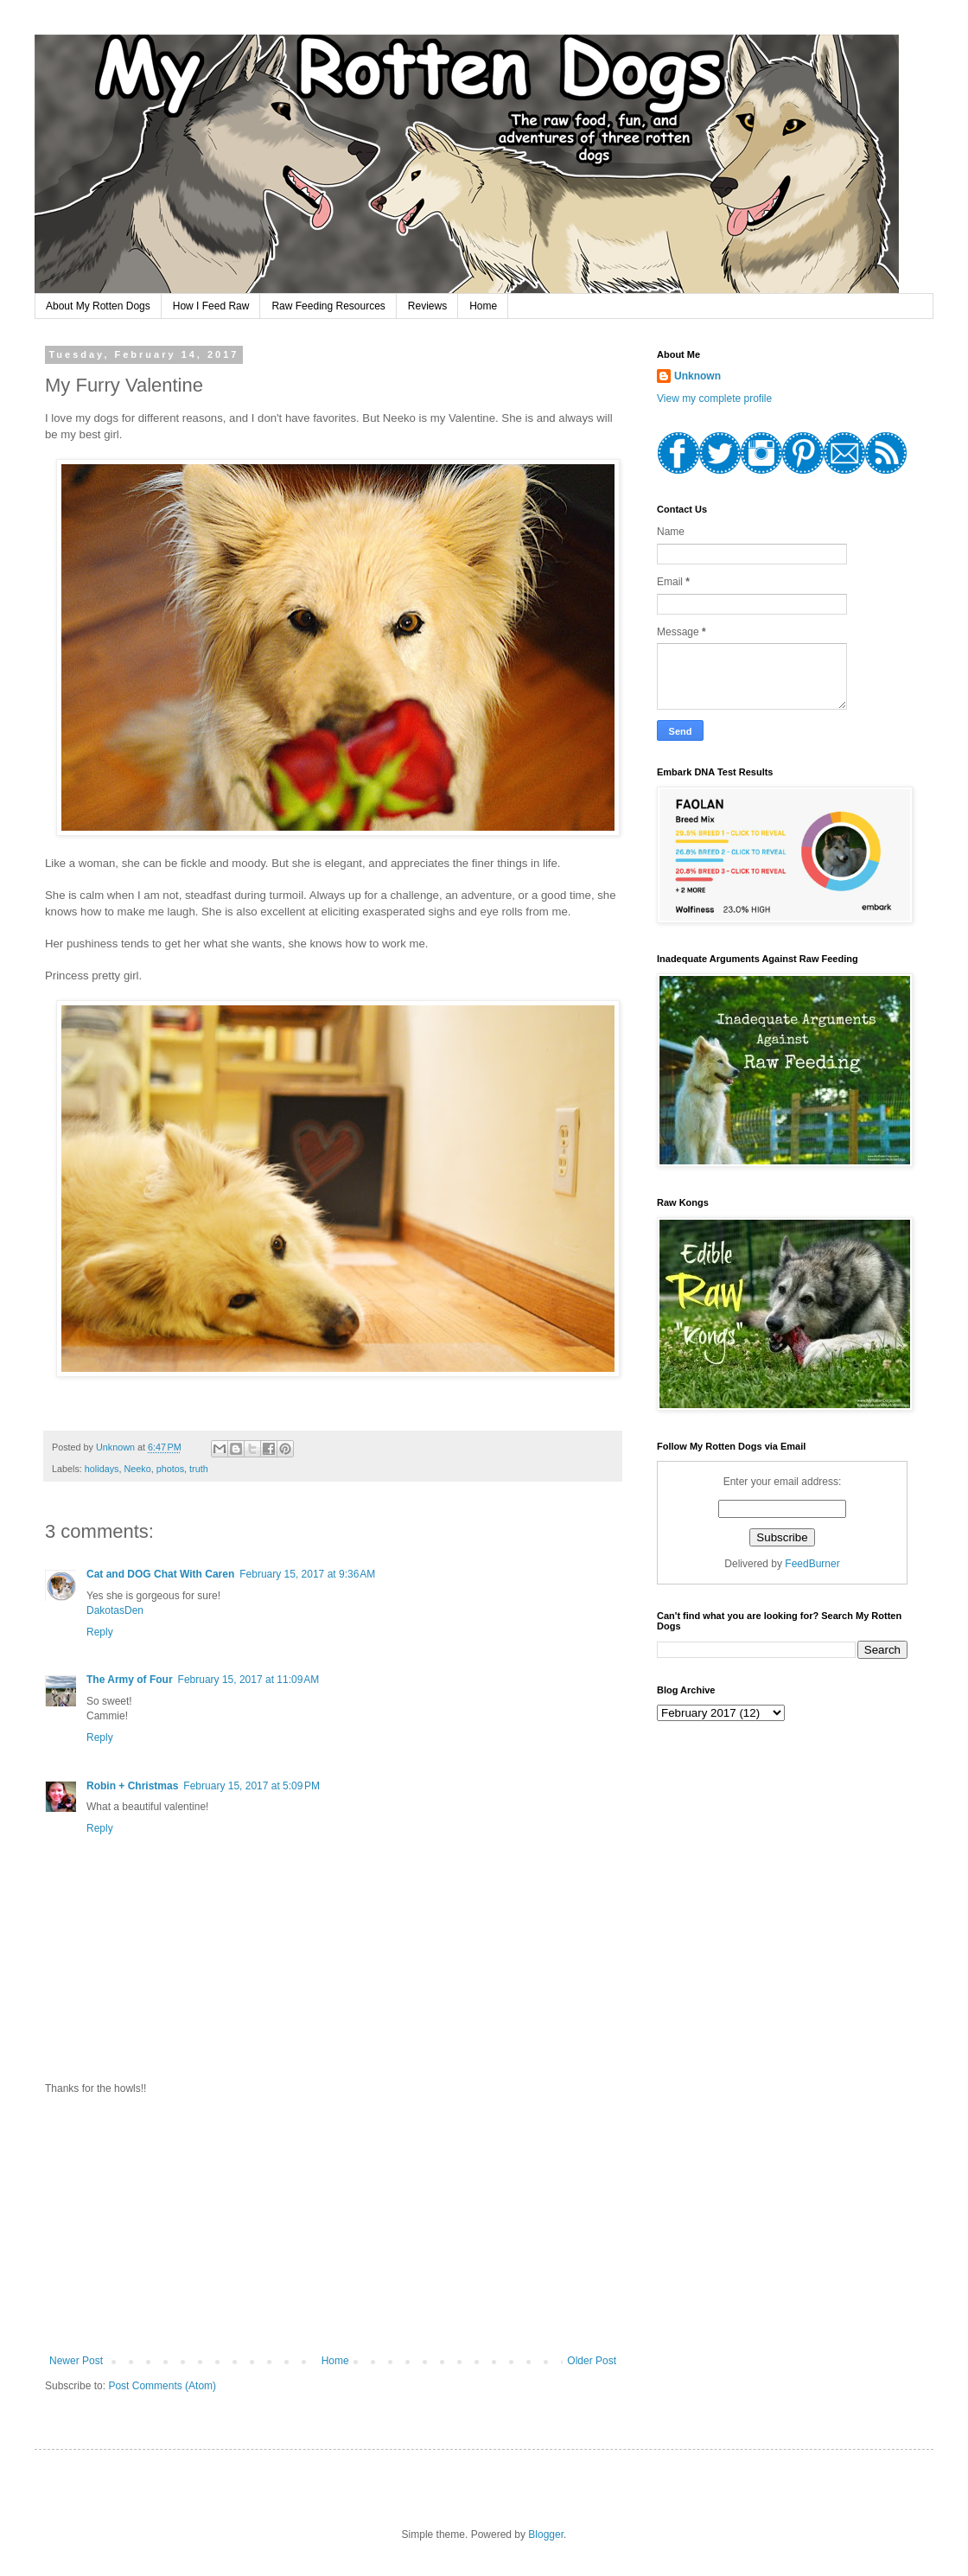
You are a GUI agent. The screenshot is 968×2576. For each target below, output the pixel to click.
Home (483, 306)
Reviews (427, 306)
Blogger (546, 2534)
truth (198, 1468)
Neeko (137, 1468)
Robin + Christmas (132, 1786)
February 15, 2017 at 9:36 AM (307, 1574)
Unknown (697, 376)
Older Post (591, 2361)
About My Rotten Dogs (98, 306)
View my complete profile (714, 398)
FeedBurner (812, 1564)
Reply (99, 1632)
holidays (102, 1468)
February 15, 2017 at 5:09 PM (251, 1786)
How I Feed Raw (211, 306)
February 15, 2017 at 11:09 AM (249, 1680)
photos (170, 1468)
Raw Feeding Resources (328, 306)
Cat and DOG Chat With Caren (160, 1574)
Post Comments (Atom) (162, 2386)
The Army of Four (129, 1680)
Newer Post (76, 2361)
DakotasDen (114, 1610)
